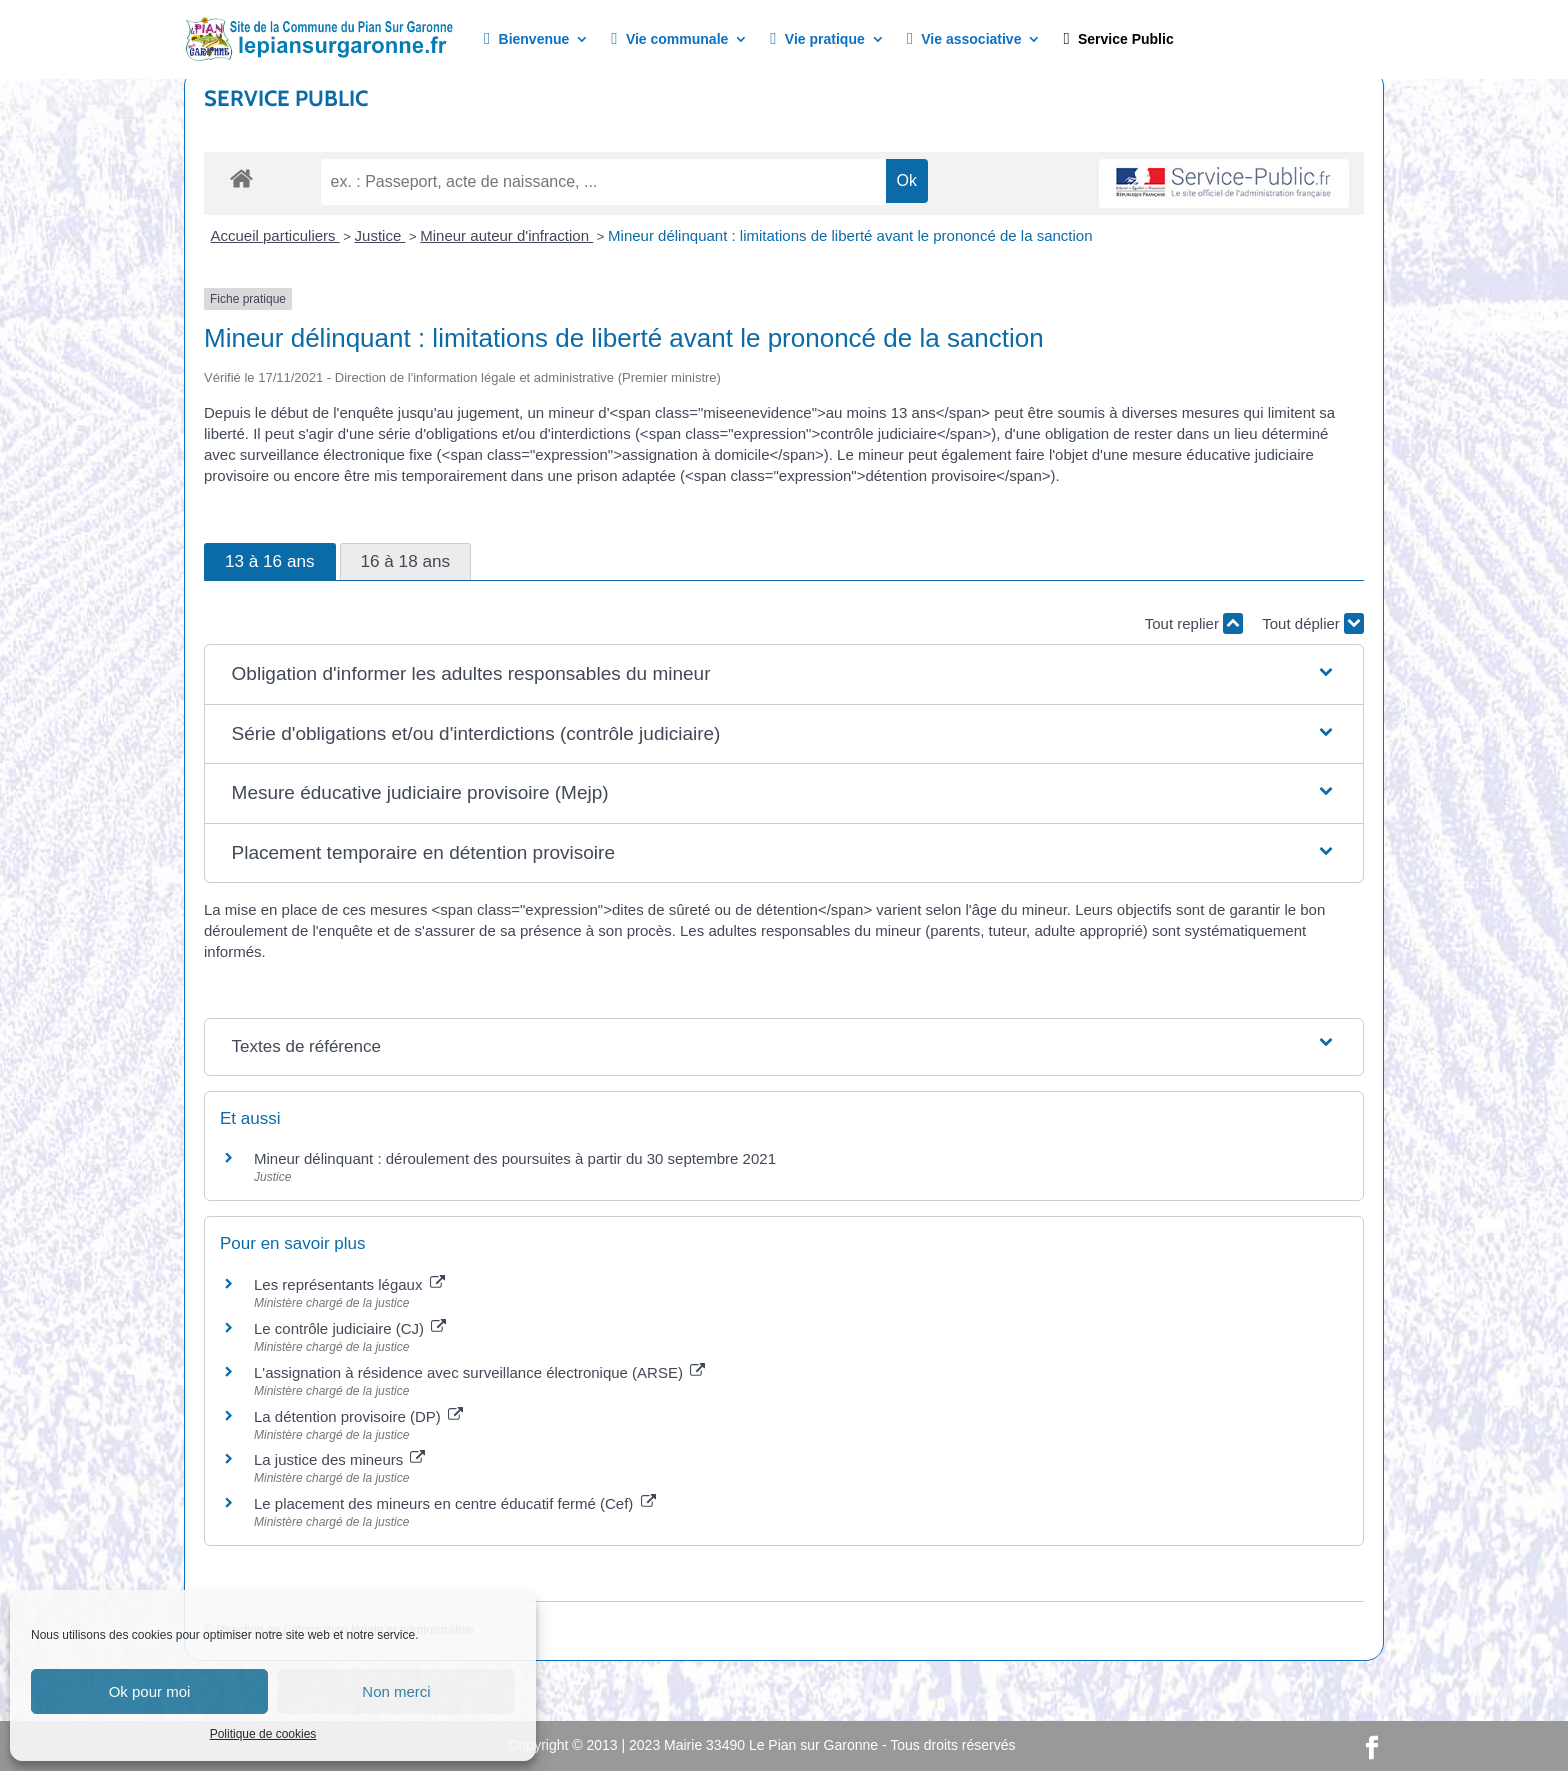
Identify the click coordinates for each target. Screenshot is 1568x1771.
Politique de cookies (263, 1734)
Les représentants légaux (349, 1284)
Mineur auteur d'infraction (506, 235)
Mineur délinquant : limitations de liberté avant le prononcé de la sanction (850, 235)
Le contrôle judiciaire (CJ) (350, 1328)
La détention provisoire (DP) (358, 1416)
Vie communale (669, 39)
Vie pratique (817, 39)
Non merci (396, 1691)
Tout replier (1194, 623)
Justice (380, 235)
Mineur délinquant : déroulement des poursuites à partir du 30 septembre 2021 (515, 1158)
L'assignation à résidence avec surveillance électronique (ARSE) (479, 1372)
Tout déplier (1313, 623)
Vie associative (964, 39)
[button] (784, 674)
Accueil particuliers (275, 235)
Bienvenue (526, 39)
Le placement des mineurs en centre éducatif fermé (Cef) (455, 1503)
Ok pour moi (150, 1691)
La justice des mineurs (339, 1459)
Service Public (1118, 39)
